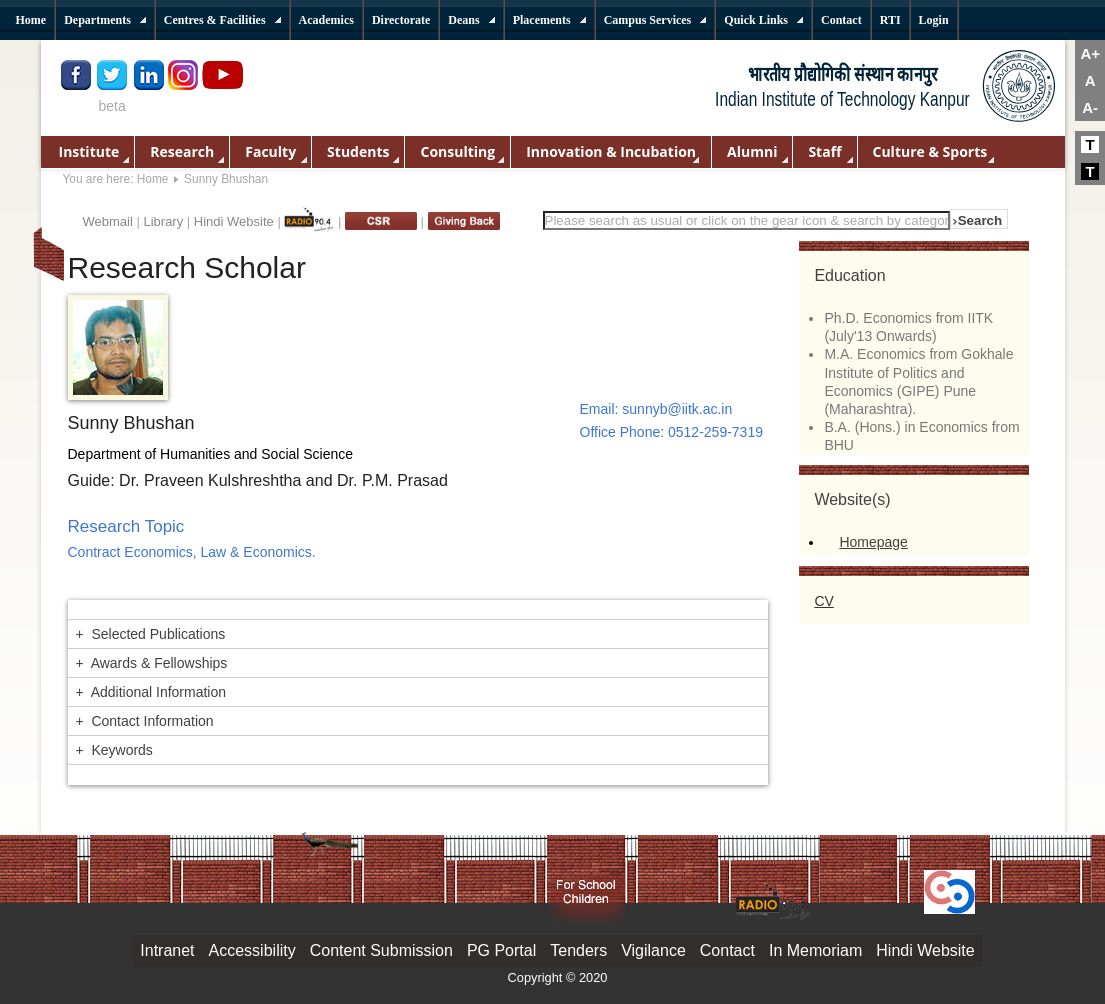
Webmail (108, 221)
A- (1090, 107)
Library (163, 221)
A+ (1090, 53)
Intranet (167, 950)
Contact (727, 950)
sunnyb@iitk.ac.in (677, 409)
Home (153, 179)
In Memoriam (815, 950)
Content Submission (381, 950)
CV (823, 601)
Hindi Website (234, 221)
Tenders (578, 950)
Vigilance (653, 950)
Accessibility (252, 950)
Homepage (873, 542)
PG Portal (501, 950)
